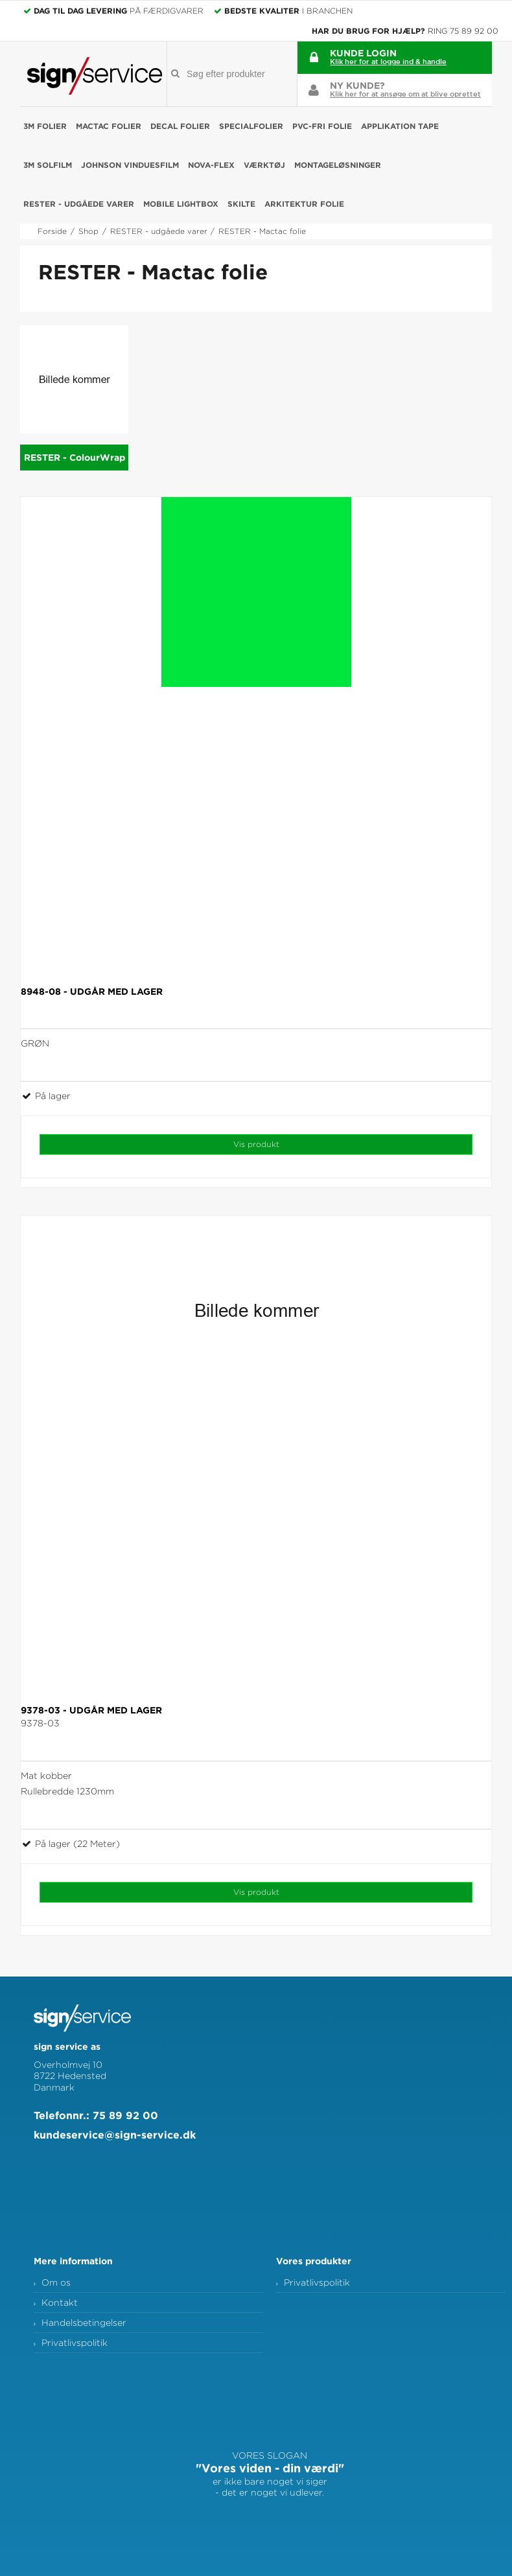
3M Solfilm (47, 165)
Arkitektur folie (304, 204)
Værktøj (264, 165)
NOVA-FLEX (211, 165)
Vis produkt (256, 1144)
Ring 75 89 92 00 (463, 31)
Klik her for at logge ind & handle (388, 61)
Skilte (241, 204)
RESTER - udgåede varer (78, 204)
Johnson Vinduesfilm (130, 165)
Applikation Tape (400, 126)
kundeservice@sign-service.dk (115, 2135)
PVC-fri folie (322, 126)
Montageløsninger (337, 165)
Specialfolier (251, 126)
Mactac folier (108, 126)
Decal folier (180, 126)
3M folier (45, 126)
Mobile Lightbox (180, 204)
